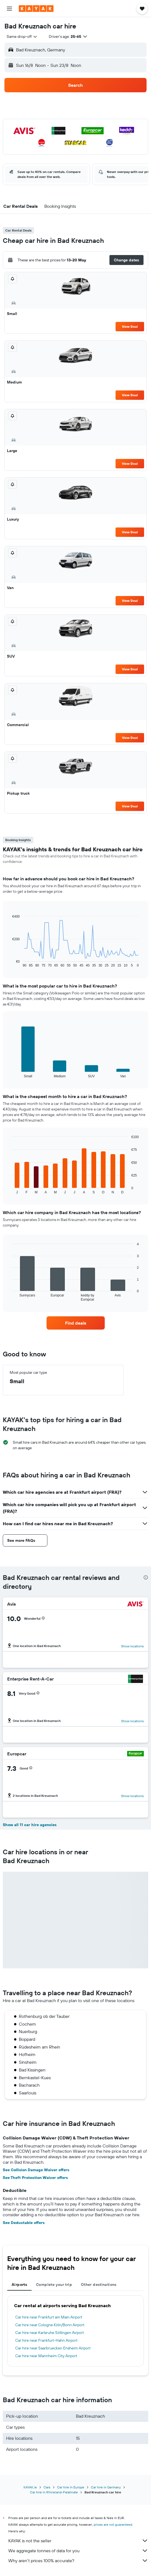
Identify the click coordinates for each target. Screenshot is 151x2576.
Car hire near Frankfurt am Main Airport (48, 2317)
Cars (46, 2487)
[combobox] (22, 36)
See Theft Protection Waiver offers (35, 2177)
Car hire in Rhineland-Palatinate (54, 2492)
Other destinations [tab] (99, 2284)
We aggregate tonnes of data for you (78, 2550)
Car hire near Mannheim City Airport (46, 2355)
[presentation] (145, 1577)
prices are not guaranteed (113, 2524)
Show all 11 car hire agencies (30, 1824)
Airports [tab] (19, 2284)
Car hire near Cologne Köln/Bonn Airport (50, 2324)
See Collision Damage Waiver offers (36, 2169)
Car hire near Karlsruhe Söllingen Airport (49, 2332)
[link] (76, 1323)
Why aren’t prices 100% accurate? (78, 2560)
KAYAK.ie (30, 2487)
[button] (9, 8)
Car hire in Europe (70, 2487)
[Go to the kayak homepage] (36, 8)
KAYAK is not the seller (78, 2540)
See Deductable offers (24, 2222)
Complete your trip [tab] (54, 2284)
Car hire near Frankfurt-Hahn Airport (46, 2340)
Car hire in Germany (106, 2487)
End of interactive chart (9, 1073)
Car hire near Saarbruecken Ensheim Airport (53, 2348)
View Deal (130, 326)
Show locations (132, 1646)
